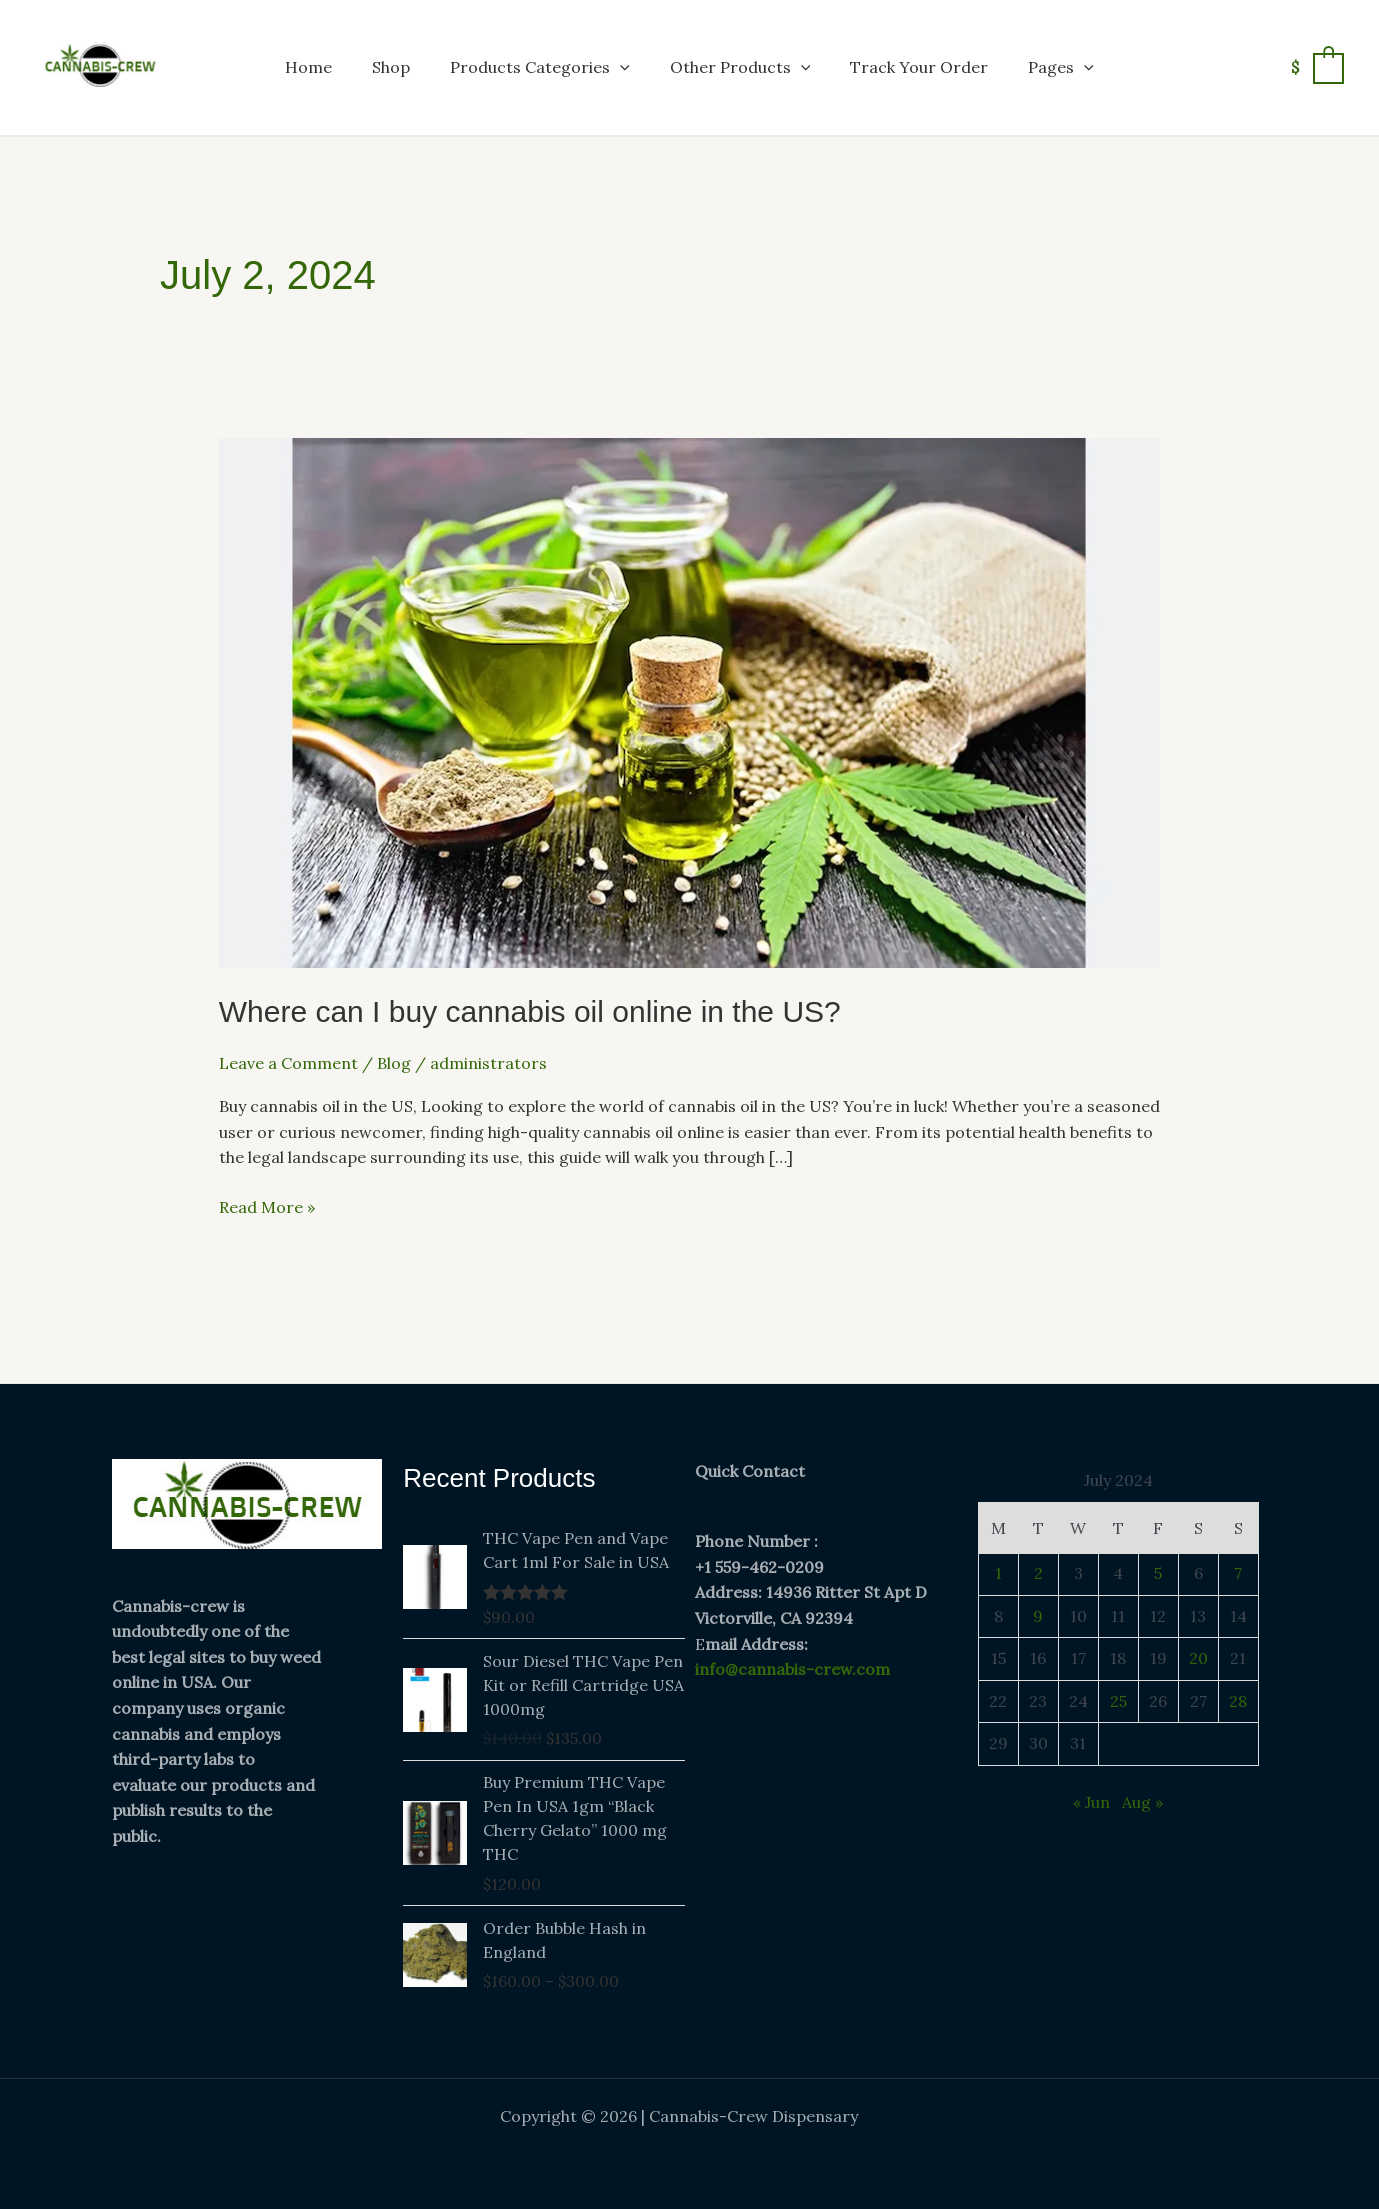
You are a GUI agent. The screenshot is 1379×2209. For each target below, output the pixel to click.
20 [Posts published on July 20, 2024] (1198, 1658)
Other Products (740, 67)
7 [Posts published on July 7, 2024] (1238, 1573)
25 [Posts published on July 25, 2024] (1118, 1701)
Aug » (1142, 1802)
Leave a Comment (288, 1063)
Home (308, 67)
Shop (391, 67)
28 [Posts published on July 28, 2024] (1238, 1701)
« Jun (1091, 1802)
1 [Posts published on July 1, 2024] (998, 1573)
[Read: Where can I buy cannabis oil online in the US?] (690, 701)
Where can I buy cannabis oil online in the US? (530, 1011)
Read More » (267, 1206)
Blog (394, 1063)
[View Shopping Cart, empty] (1316, 67)
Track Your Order (919, 67)
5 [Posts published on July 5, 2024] (1158, 1573)
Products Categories (540, 67)
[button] (620, 67)
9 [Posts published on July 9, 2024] (1038, 1616)
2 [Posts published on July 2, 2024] (1038, 1573)
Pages (1061, 67)
